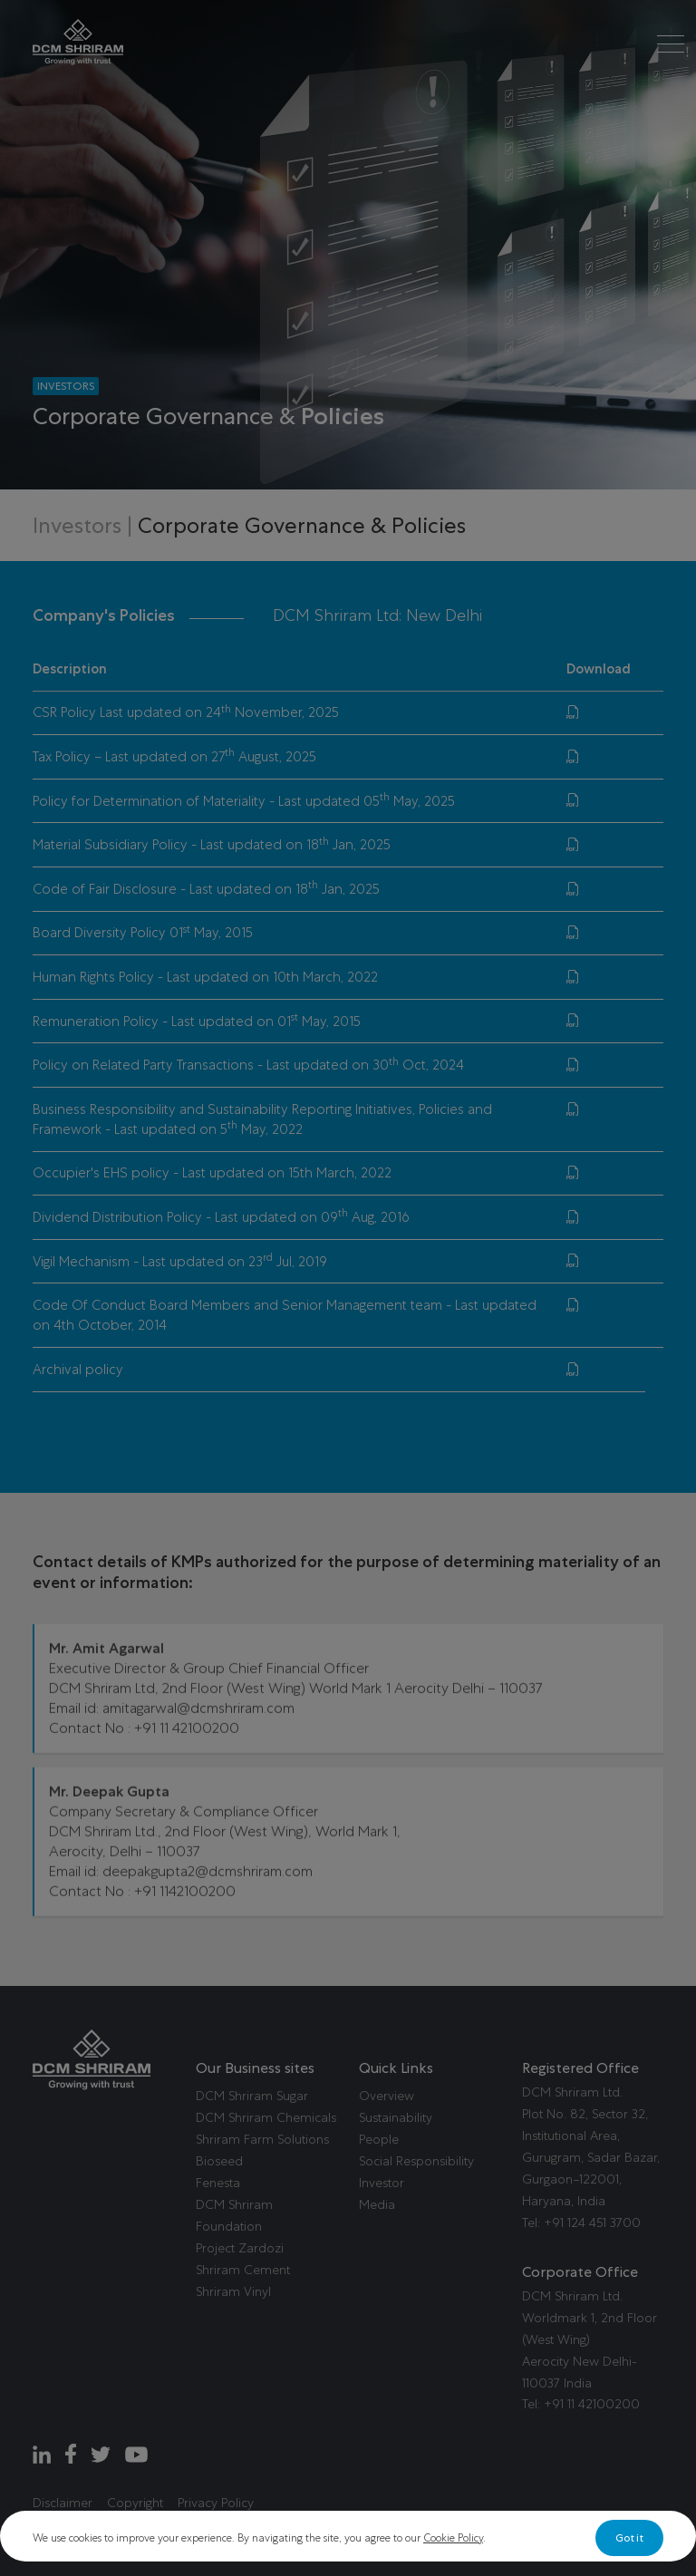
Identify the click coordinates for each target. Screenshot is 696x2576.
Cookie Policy (453, 2538)
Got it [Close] (629, 2538)
